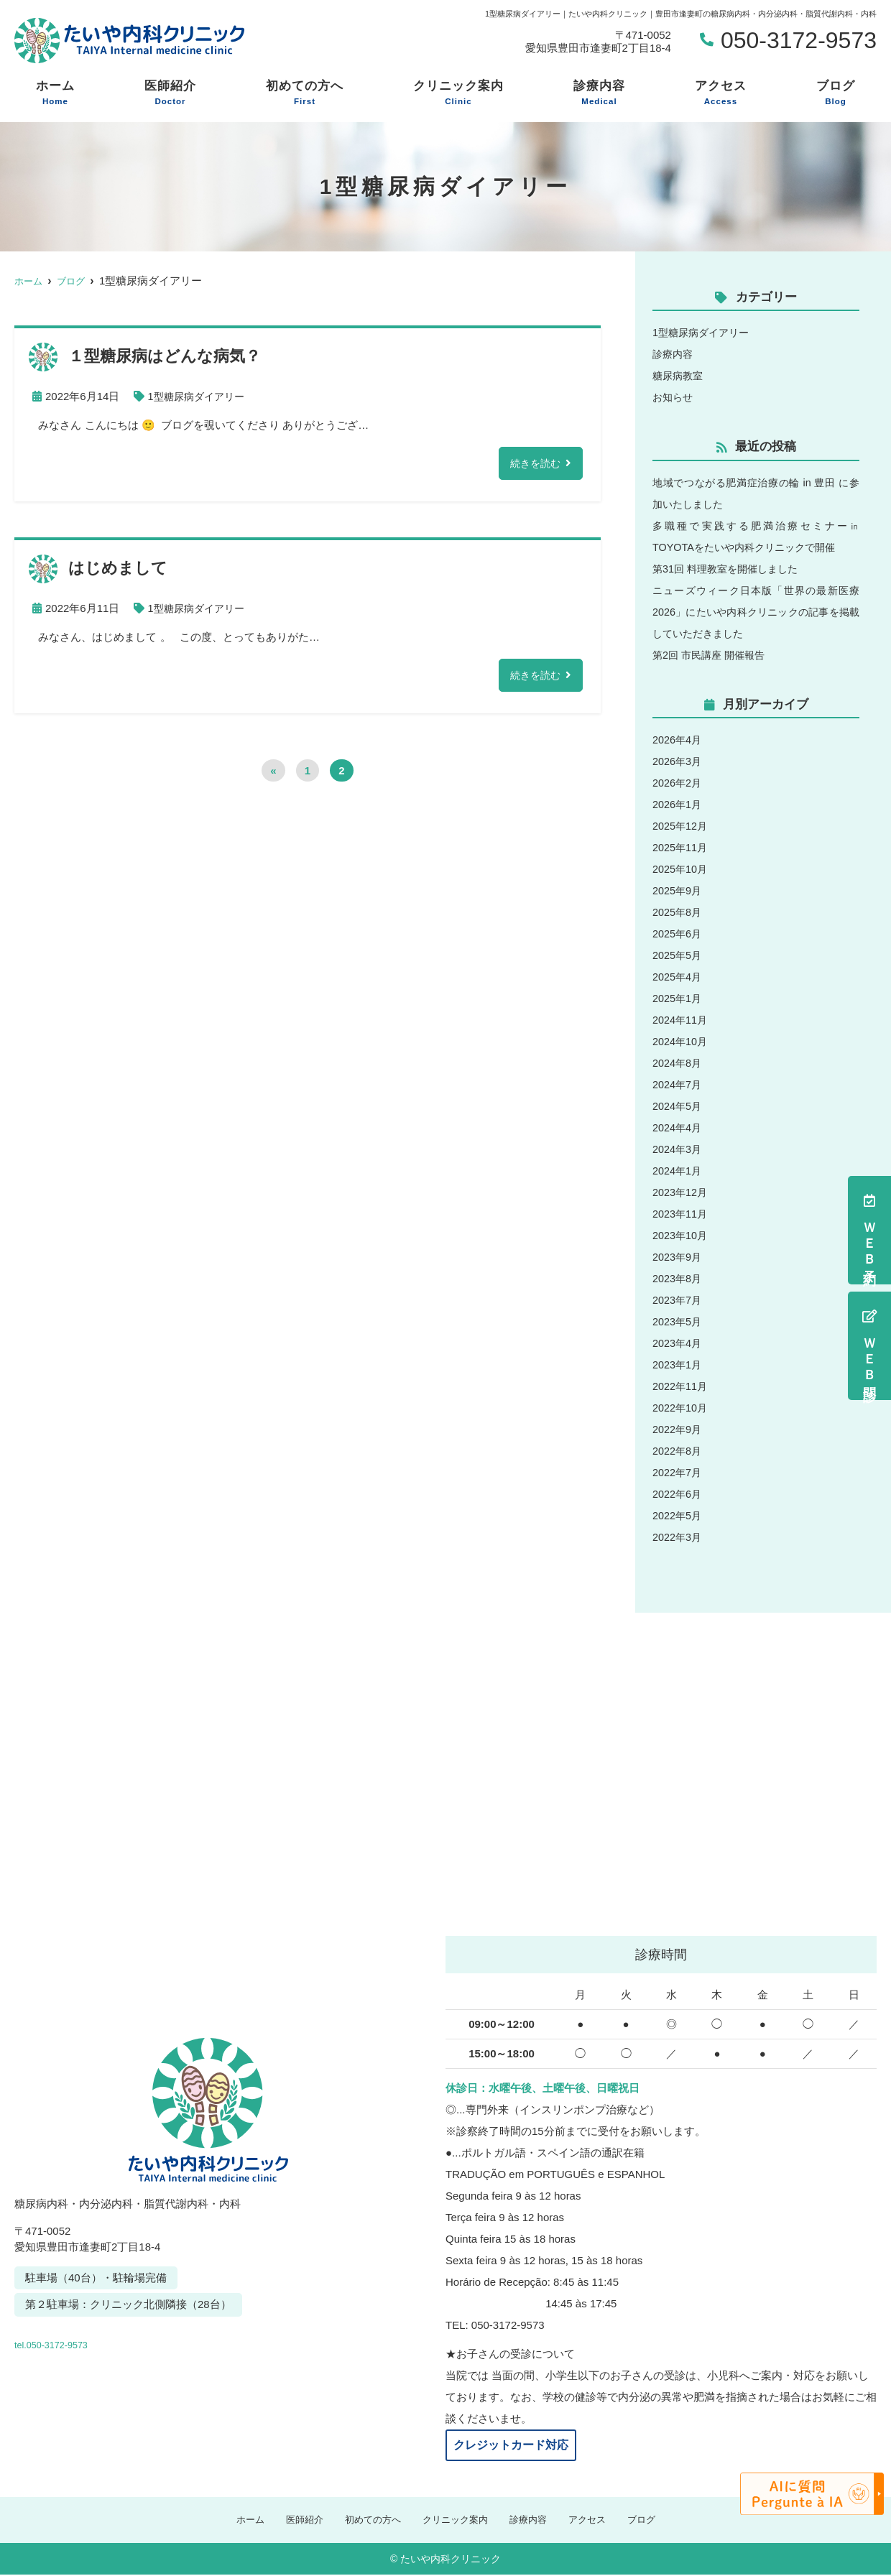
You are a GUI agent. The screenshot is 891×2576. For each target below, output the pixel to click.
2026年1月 (678, 804)
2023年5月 (678, 1321)
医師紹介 (170, 93)
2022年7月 (678, 1472)
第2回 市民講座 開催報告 (712, 655)
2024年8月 (678, 1063)
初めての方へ (304, 93)
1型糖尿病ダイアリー (199, 396)
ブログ (835, 93)
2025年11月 (681, 847)
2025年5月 (678, 955)
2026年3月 (678, 761)
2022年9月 (678, 1429)
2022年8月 (678, 1451)
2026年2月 (678, 783)
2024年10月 (681, 1041)
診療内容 (599, 93)
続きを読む (533, 464)
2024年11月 (681, 1020)
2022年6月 (678, 1494)
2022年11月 (681, 1386)
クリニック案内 (458, 93)
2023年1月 (678, 1364)
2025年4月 (678, 976)
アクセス (721, 93)
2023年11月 (681, 1214)
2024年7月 (678, 1084)
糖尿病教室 (679, 375)
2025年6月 (678, 933)
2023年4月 (678, 1343)
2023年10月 (681, 1235)
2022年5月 (678, 1515)
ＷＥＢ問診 (869, 1346)
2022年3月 (678, 1537)
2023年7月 (678, 1300)
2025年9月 (678, 890)
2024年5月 (678, 1106)
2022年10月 (681, 1407)
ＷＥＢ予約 (869, 1230)
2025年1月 (678, 998)
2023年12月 (681, 1192)
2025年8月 (678, 912)
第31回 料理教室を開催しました (730, 568)
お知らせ (674, 397)
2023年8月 (678, 1278)
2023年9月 (678, 1257)
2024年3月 (678, 1149)
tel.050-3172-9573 (113, 2339)
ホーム (55, 93)
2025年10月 (681, 869)
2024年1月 (678, 1170)
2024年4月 (678, 1127)
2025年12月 (681, 826)
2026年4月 (678, 739)
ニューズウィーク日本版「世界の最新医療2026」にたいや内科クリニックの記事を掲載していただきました (755, 611)
